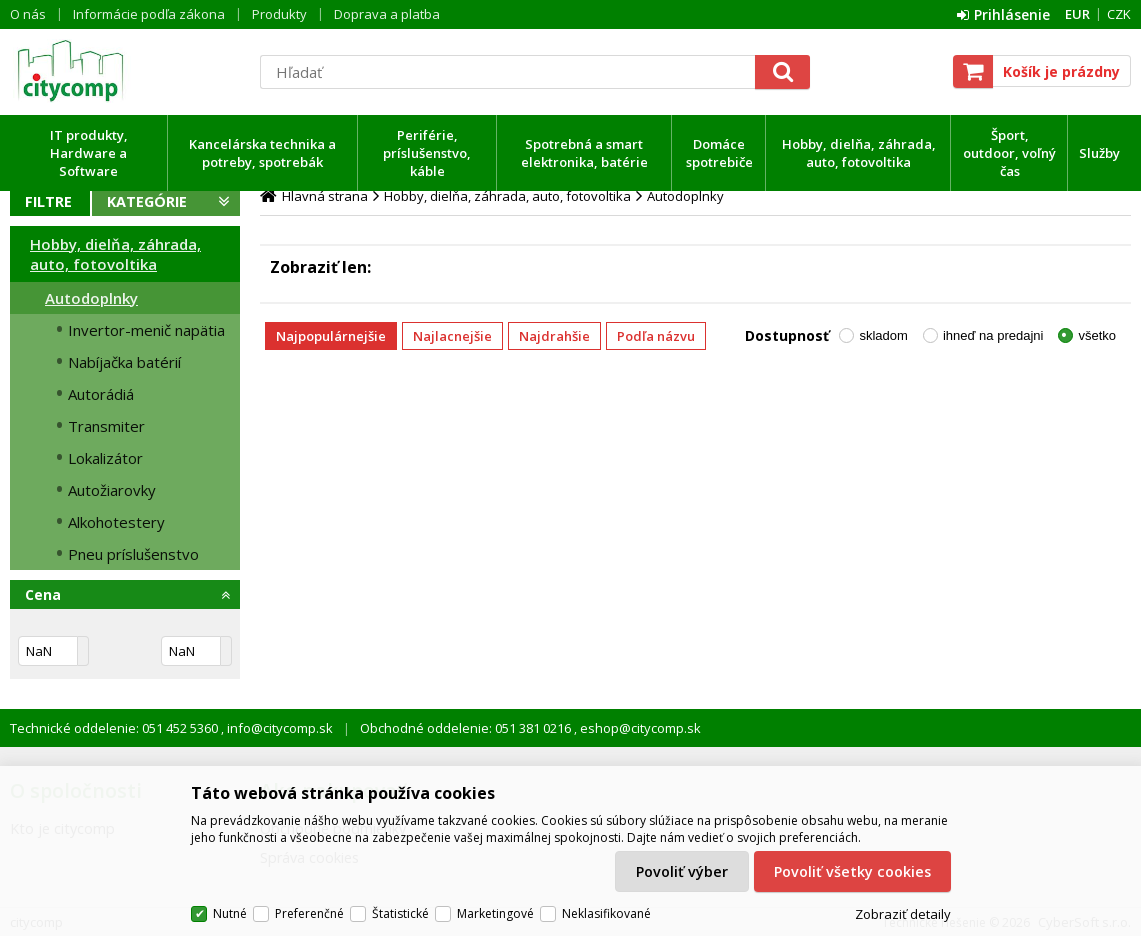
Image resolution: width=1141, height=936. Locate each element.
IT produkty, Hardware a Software (89, 153)
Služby (1099, 153)
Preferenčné (309, 913)
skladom (883, 335)
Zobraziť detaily (903, 914)
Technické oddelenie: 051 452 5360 (115, 728)
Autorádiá (101, 394)
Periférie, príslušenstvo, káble (427, 153)
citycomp (125, 71)
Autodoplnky (91, 298)
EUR (1077, 14)
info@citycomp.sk (278, 728)
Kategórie (147, 201)
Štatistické (400, 913)
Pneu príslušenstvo (133, 554)
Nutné (230, 913)
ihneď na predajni (993, 335)
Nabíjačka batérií (124, 362)
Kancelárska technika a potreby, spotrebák (262, 153)
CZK (1119, 14)
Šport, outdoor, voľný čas (1009, 153)
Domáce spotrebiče (719, 153)
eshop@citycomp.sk (639, 728)
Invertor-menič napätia (146, 330)
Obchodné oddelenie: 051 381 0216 (467, 728)
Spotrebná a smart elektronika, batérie (584, 153)
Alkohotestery (116, 522)
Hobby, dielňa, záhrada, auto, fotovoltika (859, 153)
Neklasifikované (606, 913)
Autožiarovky (112, 490)
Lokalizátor (105, 458)
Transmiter (106, 426)
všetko (1097, 335)
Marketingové (495, 913)
